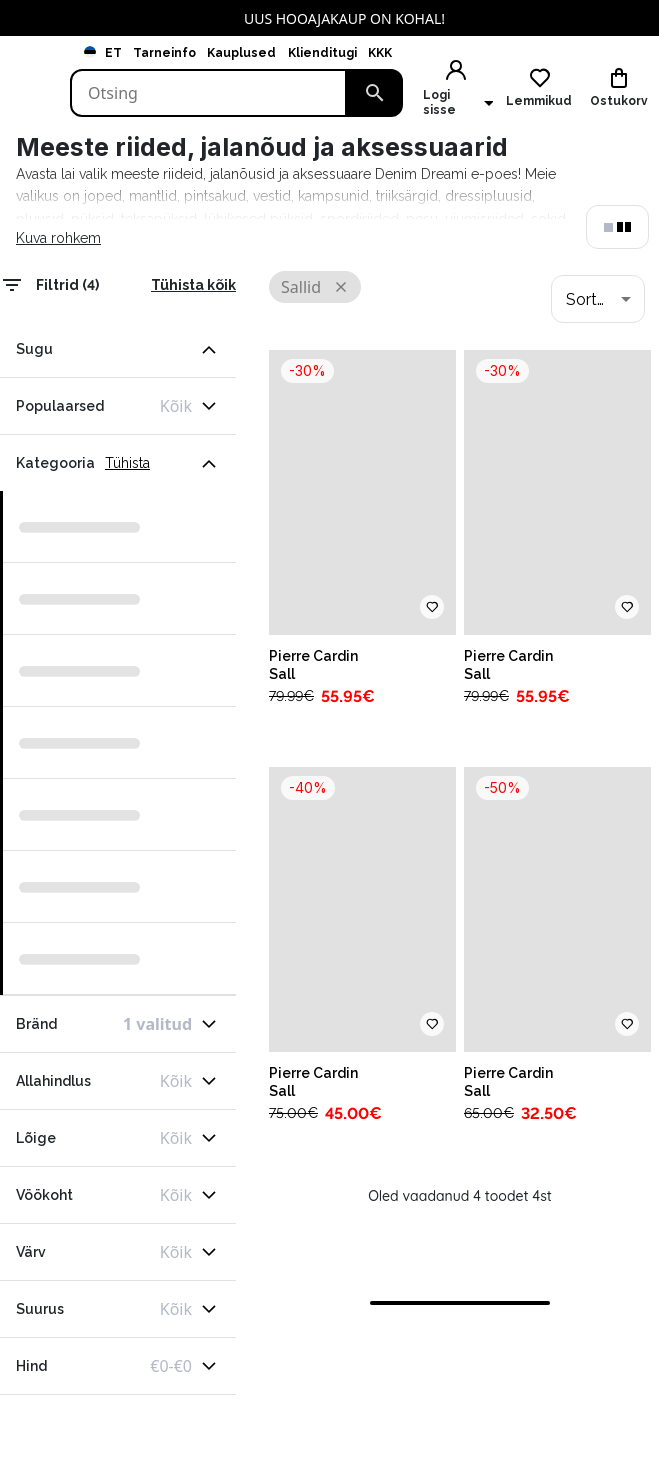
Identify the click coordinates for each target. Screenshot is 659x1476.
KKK (380, 53)
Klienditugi (322, 53)
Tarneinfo (164, 53)
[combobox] (598, 299)
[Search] (208, 93)
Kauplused (241, 53)
